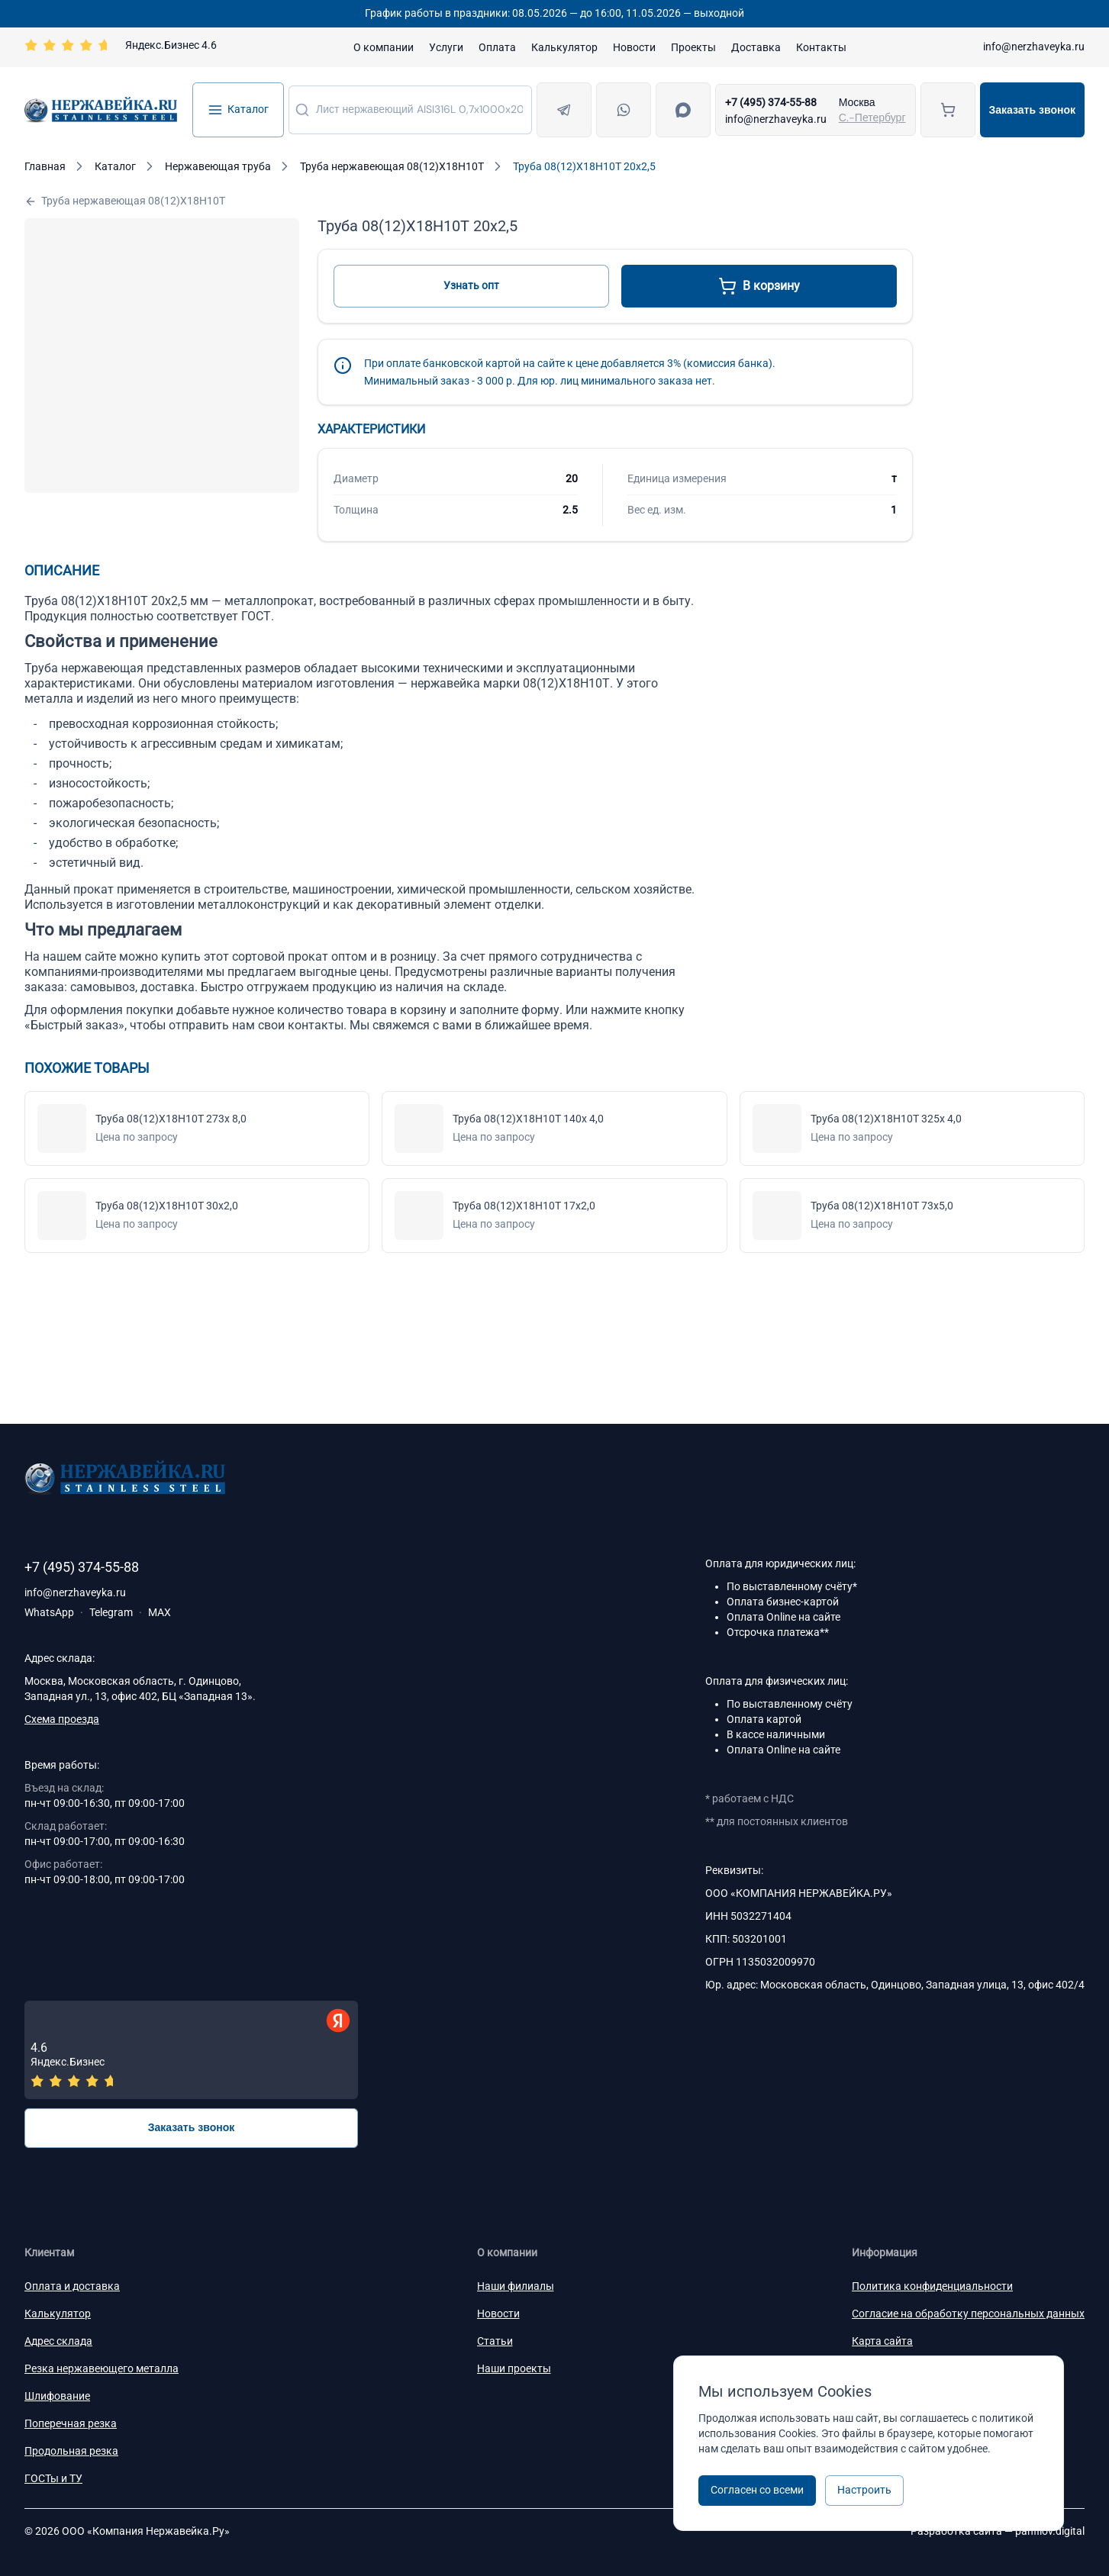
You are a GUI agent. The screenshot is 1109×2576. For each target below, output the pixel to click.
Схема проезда (61, 1719)
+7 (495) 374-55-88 (771, 102)
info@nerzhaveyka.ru (1034, 46)
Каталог (238, 110)
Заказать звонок (1032, 110)
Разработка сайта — (998, 2531)
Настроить (864, 2490)
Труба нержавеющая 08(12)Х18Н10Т (124, 201)
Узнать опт (471, 285)
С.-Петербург (872, 117)
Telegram (111, 1612)
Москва (857, 102)
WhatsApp (49, 1612)
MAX (159, 1612)
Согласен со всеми (757, 2490)
